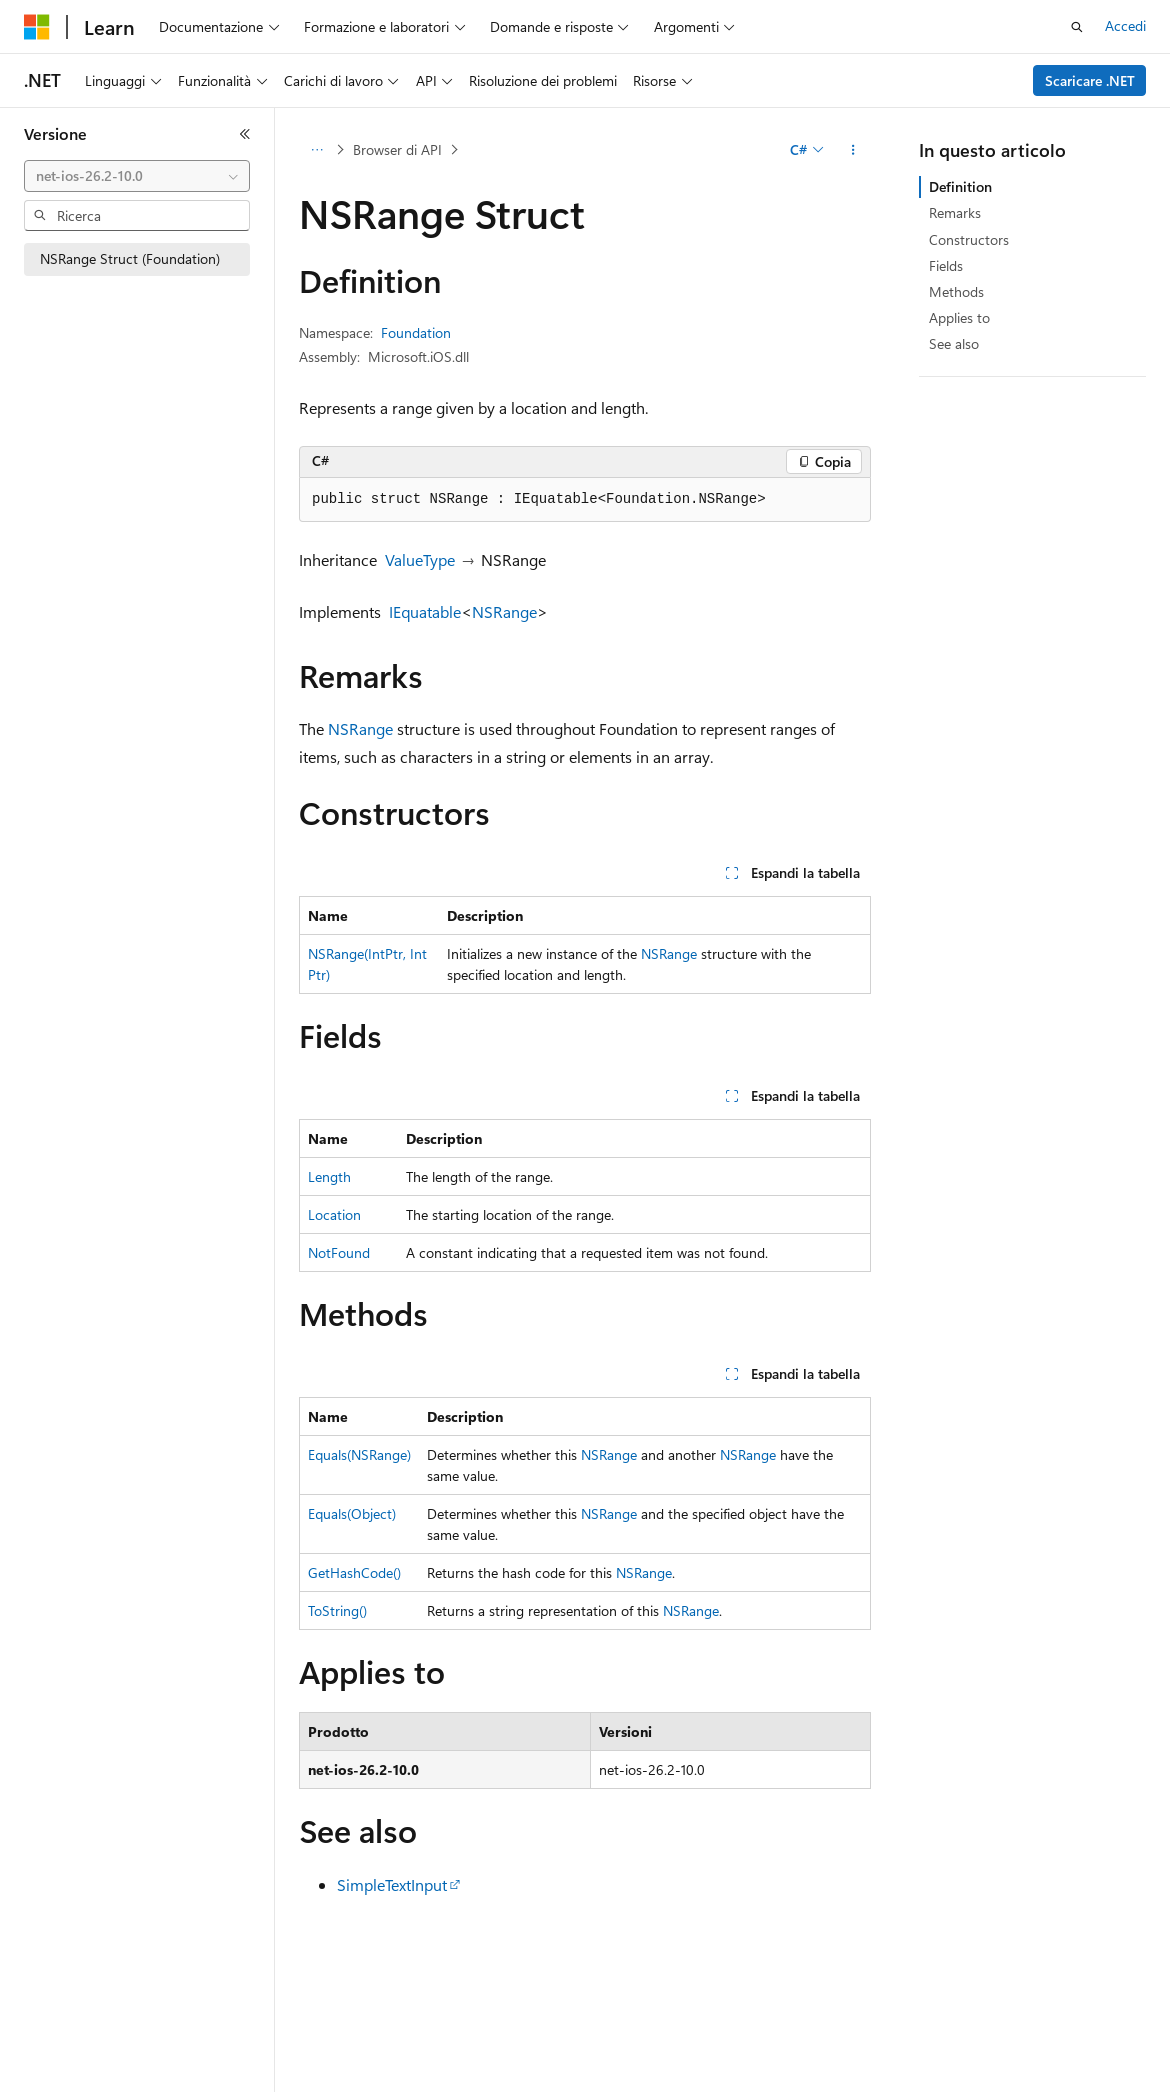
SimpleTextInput (392, 1884)
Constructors (969, 239)
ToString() (337, 1610)
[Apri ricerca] (1077, 27)
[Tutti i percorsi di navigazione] (316, 150)
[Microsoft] (37, 27)
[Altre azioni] (853, 150)
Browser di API (397, 149)
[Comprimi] (245, 134)
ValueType (420, 559)
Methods (956, 291)
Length (329, 1176)
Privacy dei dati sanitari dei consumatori (948, 2073)
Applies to (959, 317)
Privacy (766, 2073)
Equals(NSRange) (359, 1454)
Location (334, 1214)
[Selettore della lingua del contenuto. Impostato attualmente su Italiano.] (67, 2027)
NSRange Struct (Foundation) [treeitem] (130, 258)
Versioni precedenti (513, 2073)
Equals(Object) (352, 1513)
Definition (960, 186)
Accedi (1125, 25)
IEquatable (425, 611)
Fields (946, 265)
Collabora (691, 2073)
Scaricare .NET (1090, 80)
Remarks (955, 212)
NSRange (504, 611)
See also (954, 343)
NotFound (339, 1252)
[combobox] (137, 176)
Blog (609, 2073)
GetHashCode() (354, 1572)
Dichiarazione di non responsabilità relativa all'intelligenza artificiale (227, 2073)
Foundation (416, 332)
